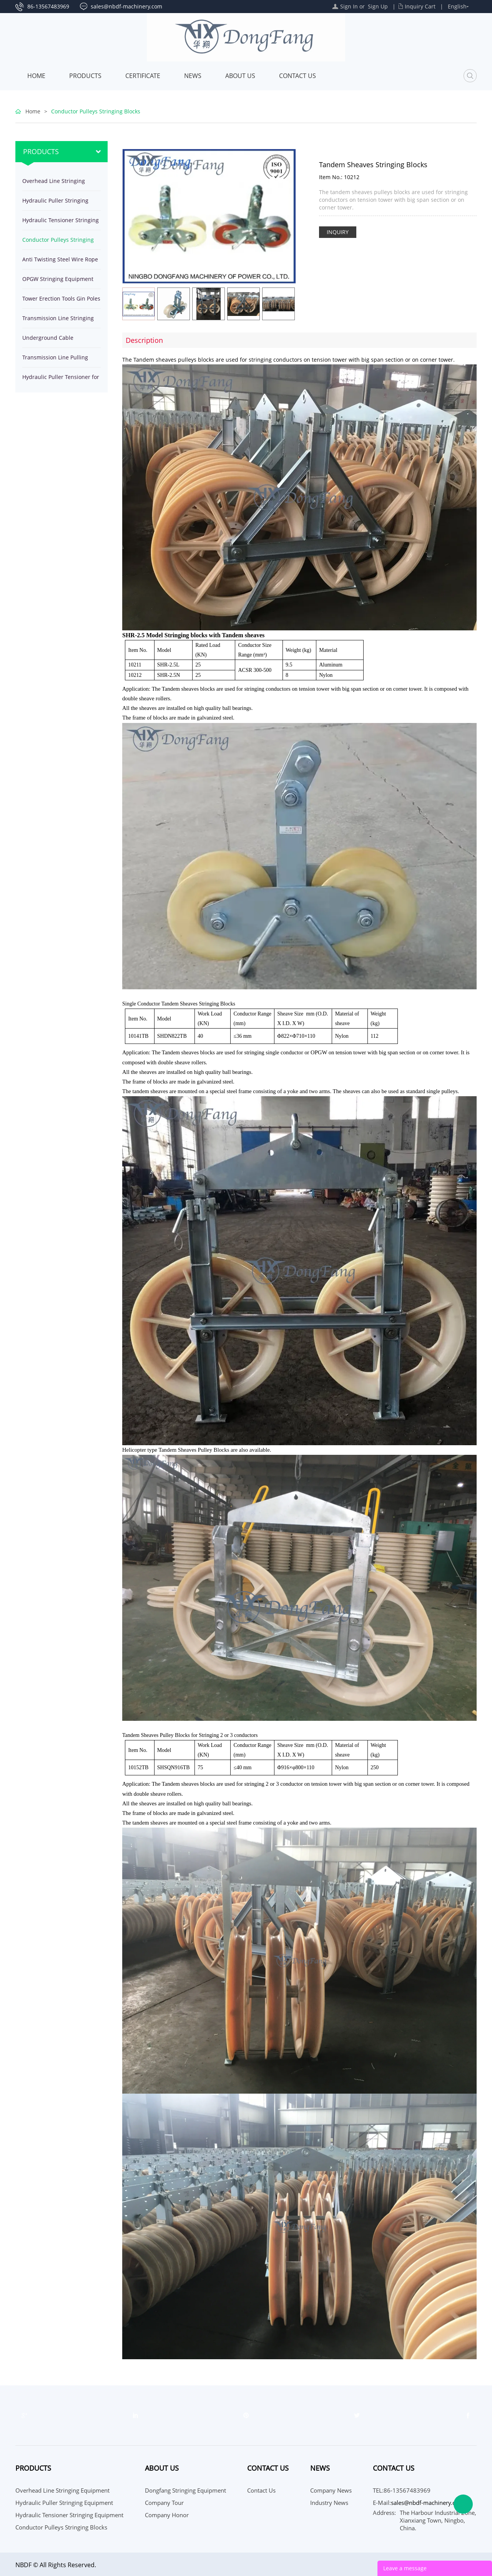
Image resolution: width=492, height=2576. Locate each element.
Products (85, 75)
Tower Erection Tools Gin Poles (61, 298)
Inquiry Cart (420, 6)
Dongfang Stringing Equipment (185, 2490)
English (457, 6)
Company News (331, 2490)
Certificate (142, 75)
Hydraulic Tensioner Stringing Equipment (60, 223)
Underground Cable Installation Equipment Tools (59, 340)
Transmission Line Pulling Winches (55, 360)
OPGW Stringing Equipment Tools (57, 282)
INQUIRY (338, 232)
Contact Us (297, 75)
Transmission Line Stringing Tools (58, 321)
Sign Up (378, 6)
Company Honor (167, 2515)
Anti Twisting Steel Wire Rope (60, 259)
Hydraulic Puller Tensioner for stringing (60, 380)
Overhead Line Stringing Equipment (53, 184)
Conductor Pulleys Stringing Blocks (95, 111)
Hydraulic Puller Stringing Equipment (55, 203)
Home (36, 75)
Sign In (349, 6)
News (192, 75)
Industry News (329, 2502)
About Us (240, 75)
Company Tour (164, 2502)
